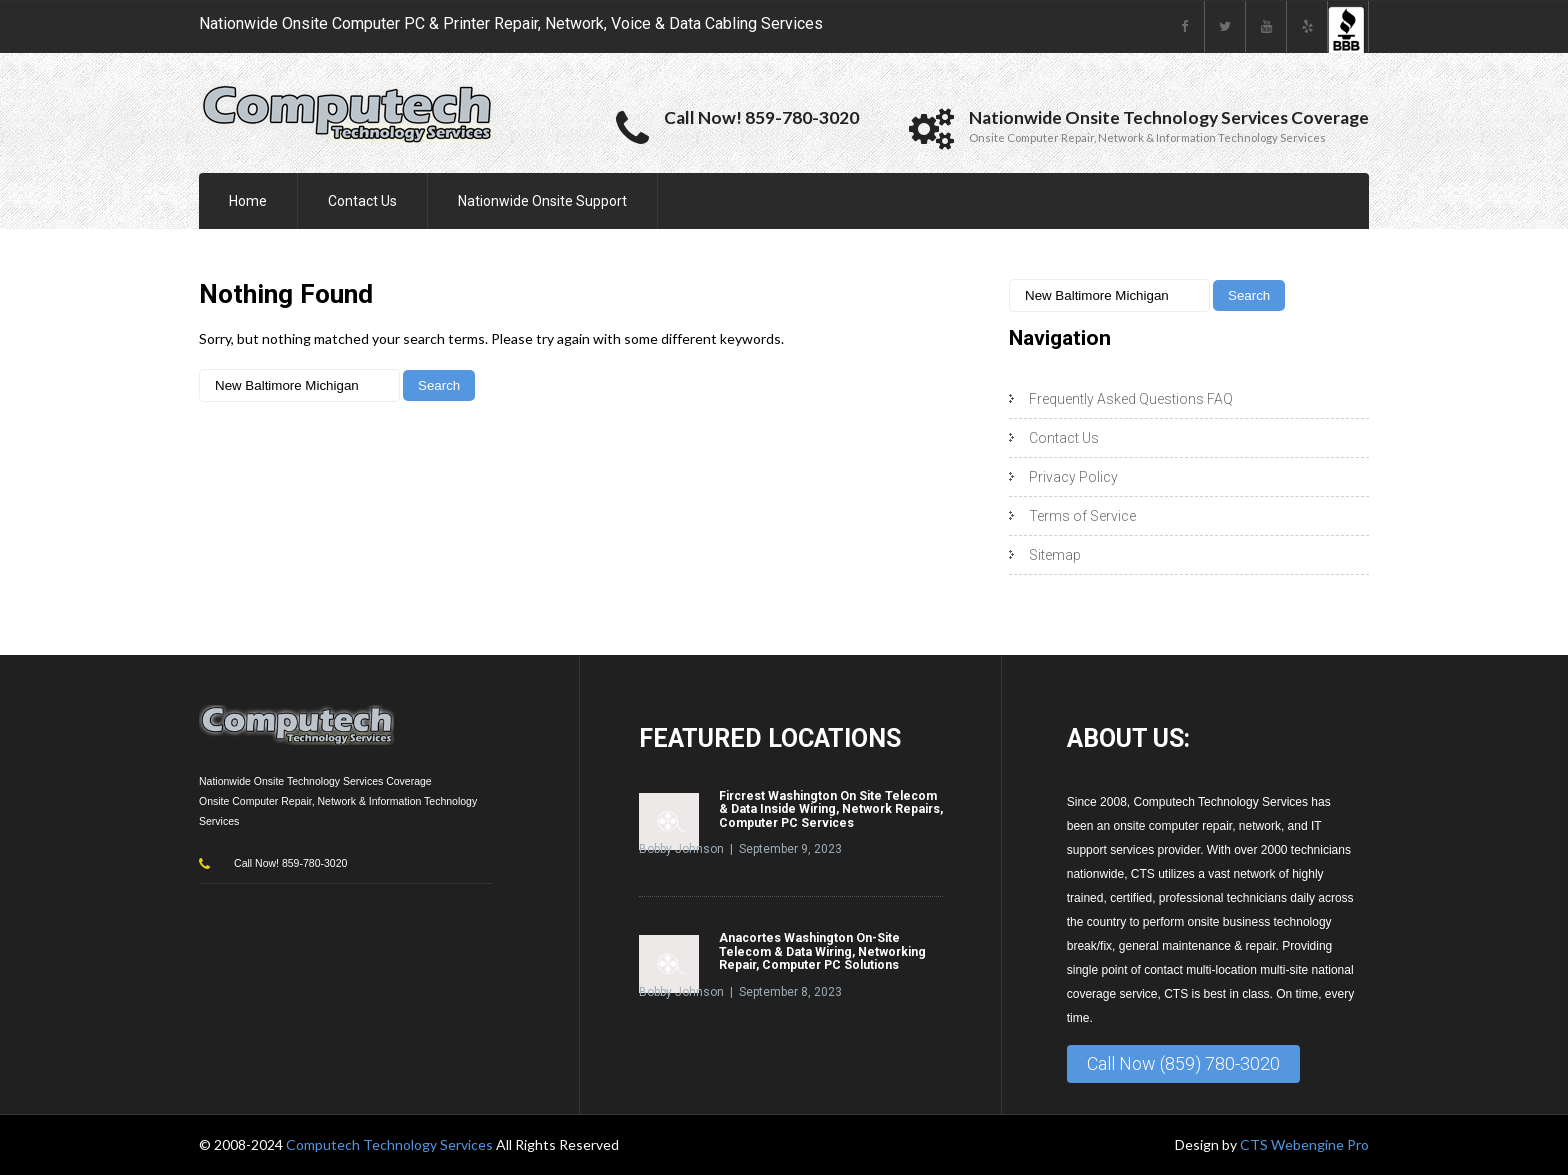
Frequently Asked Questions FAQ (1131, 399)
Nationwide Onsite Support (542, 201)
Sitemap (1055, 555)
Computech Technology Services (391, 1144)
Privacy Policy (1073, 477)
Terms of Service (1082, 516)
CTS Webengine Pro (1304, 1144)
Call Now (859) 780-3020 (1183, 1063)
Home (248, 201)
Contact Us (362, 201)
